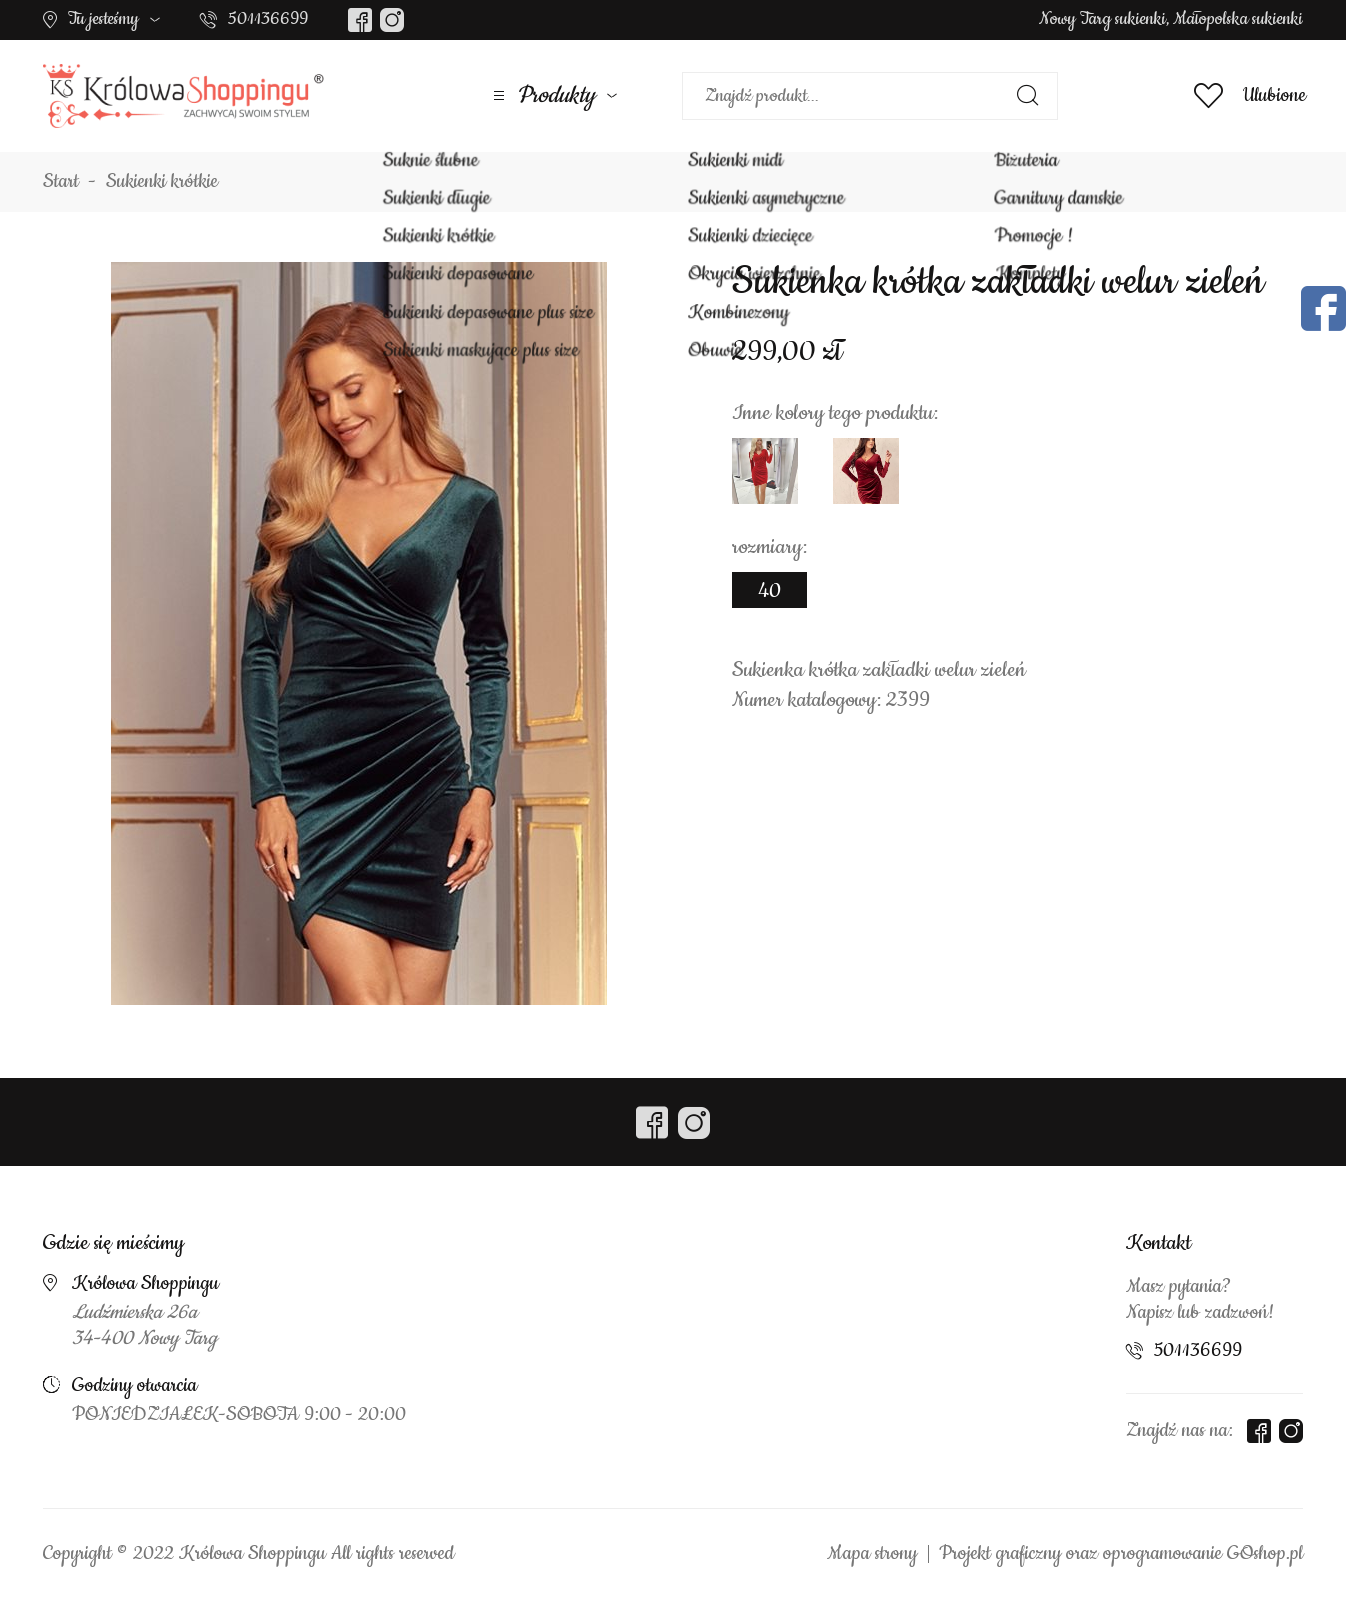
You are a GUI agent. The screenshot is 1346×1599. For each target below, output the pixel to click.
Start (61, 182)
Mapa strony (872, 1554)
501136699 (268, 19)
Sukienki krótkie (162, 182)
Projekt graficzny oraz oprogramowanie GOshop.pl (1121, 1554)
